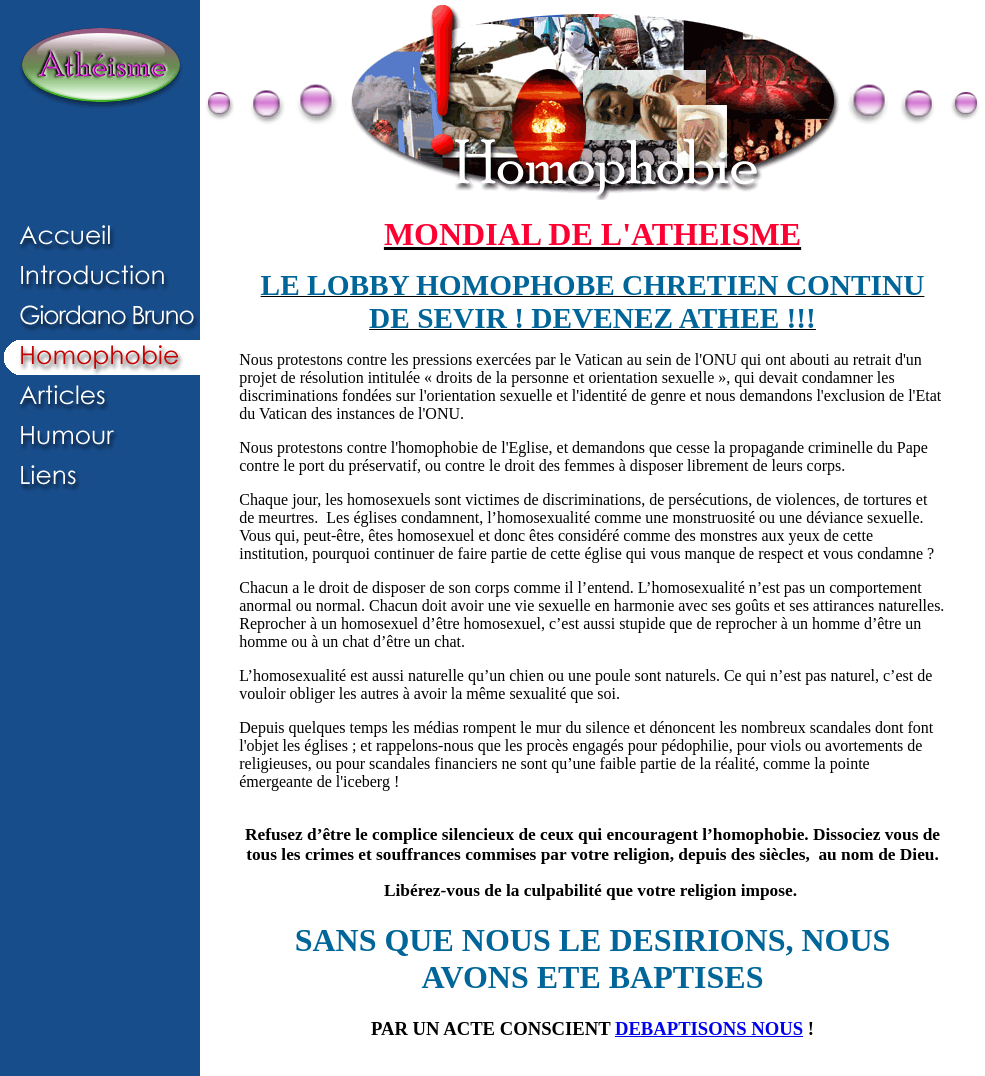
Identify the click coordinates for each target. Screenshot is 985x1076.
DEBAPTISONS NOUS (709, 1028)
